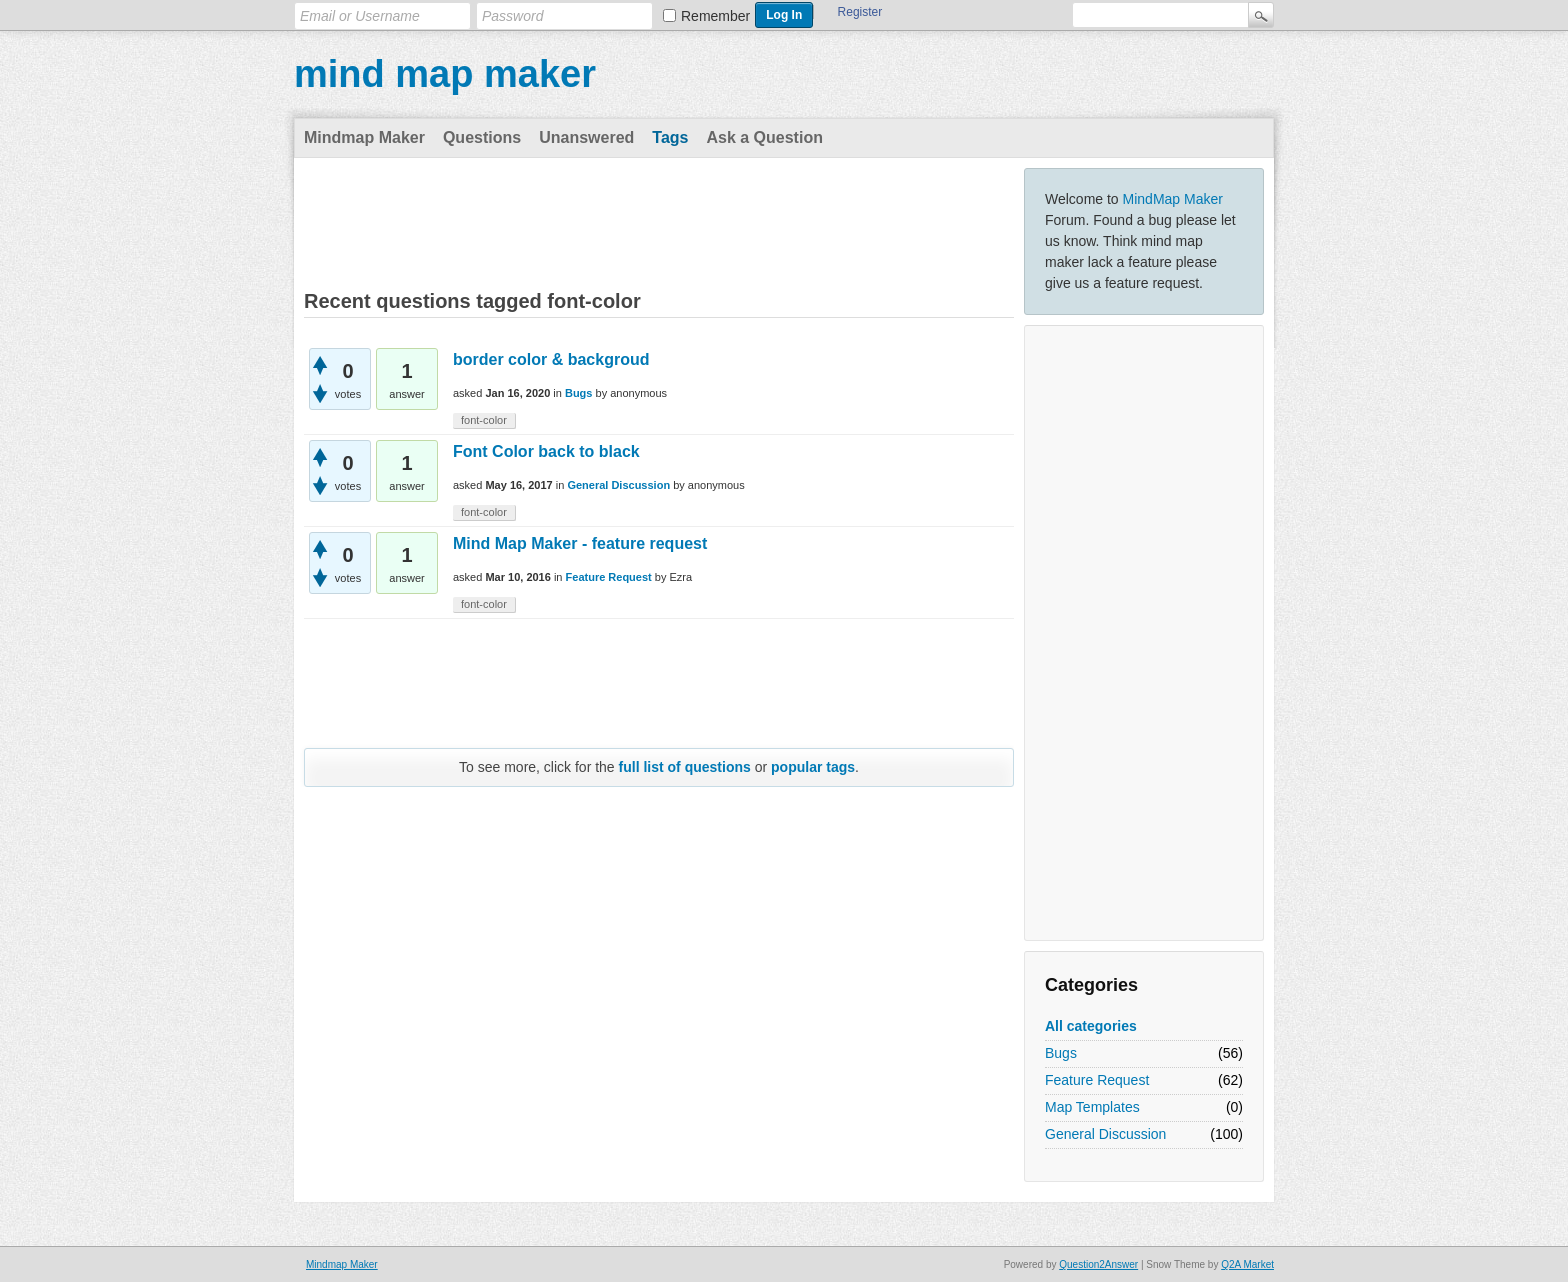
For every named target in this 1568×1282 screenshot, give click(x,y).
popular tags (813, 767)
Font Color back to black (546, 451)
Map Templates (1092, 1107)
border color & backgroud (551, 359)
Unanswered (586, 137)
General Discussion (1105, 1134)
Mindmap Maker (364, 137)
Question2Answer (1098, 1264)
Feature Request (1097, 1080)
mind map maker (445, 74)
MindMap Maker (1173, 199)
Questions (482, 137)
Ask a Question (764, 137)
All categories (1091, 1026)
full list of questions (685, 767)
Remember (715, 16)
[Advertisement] (1144, 633)
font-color (484, 420)
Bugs (1061, 1053)
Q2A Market (1247, 1264)
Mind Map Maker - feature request (580, 543)
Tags (670, 137)
